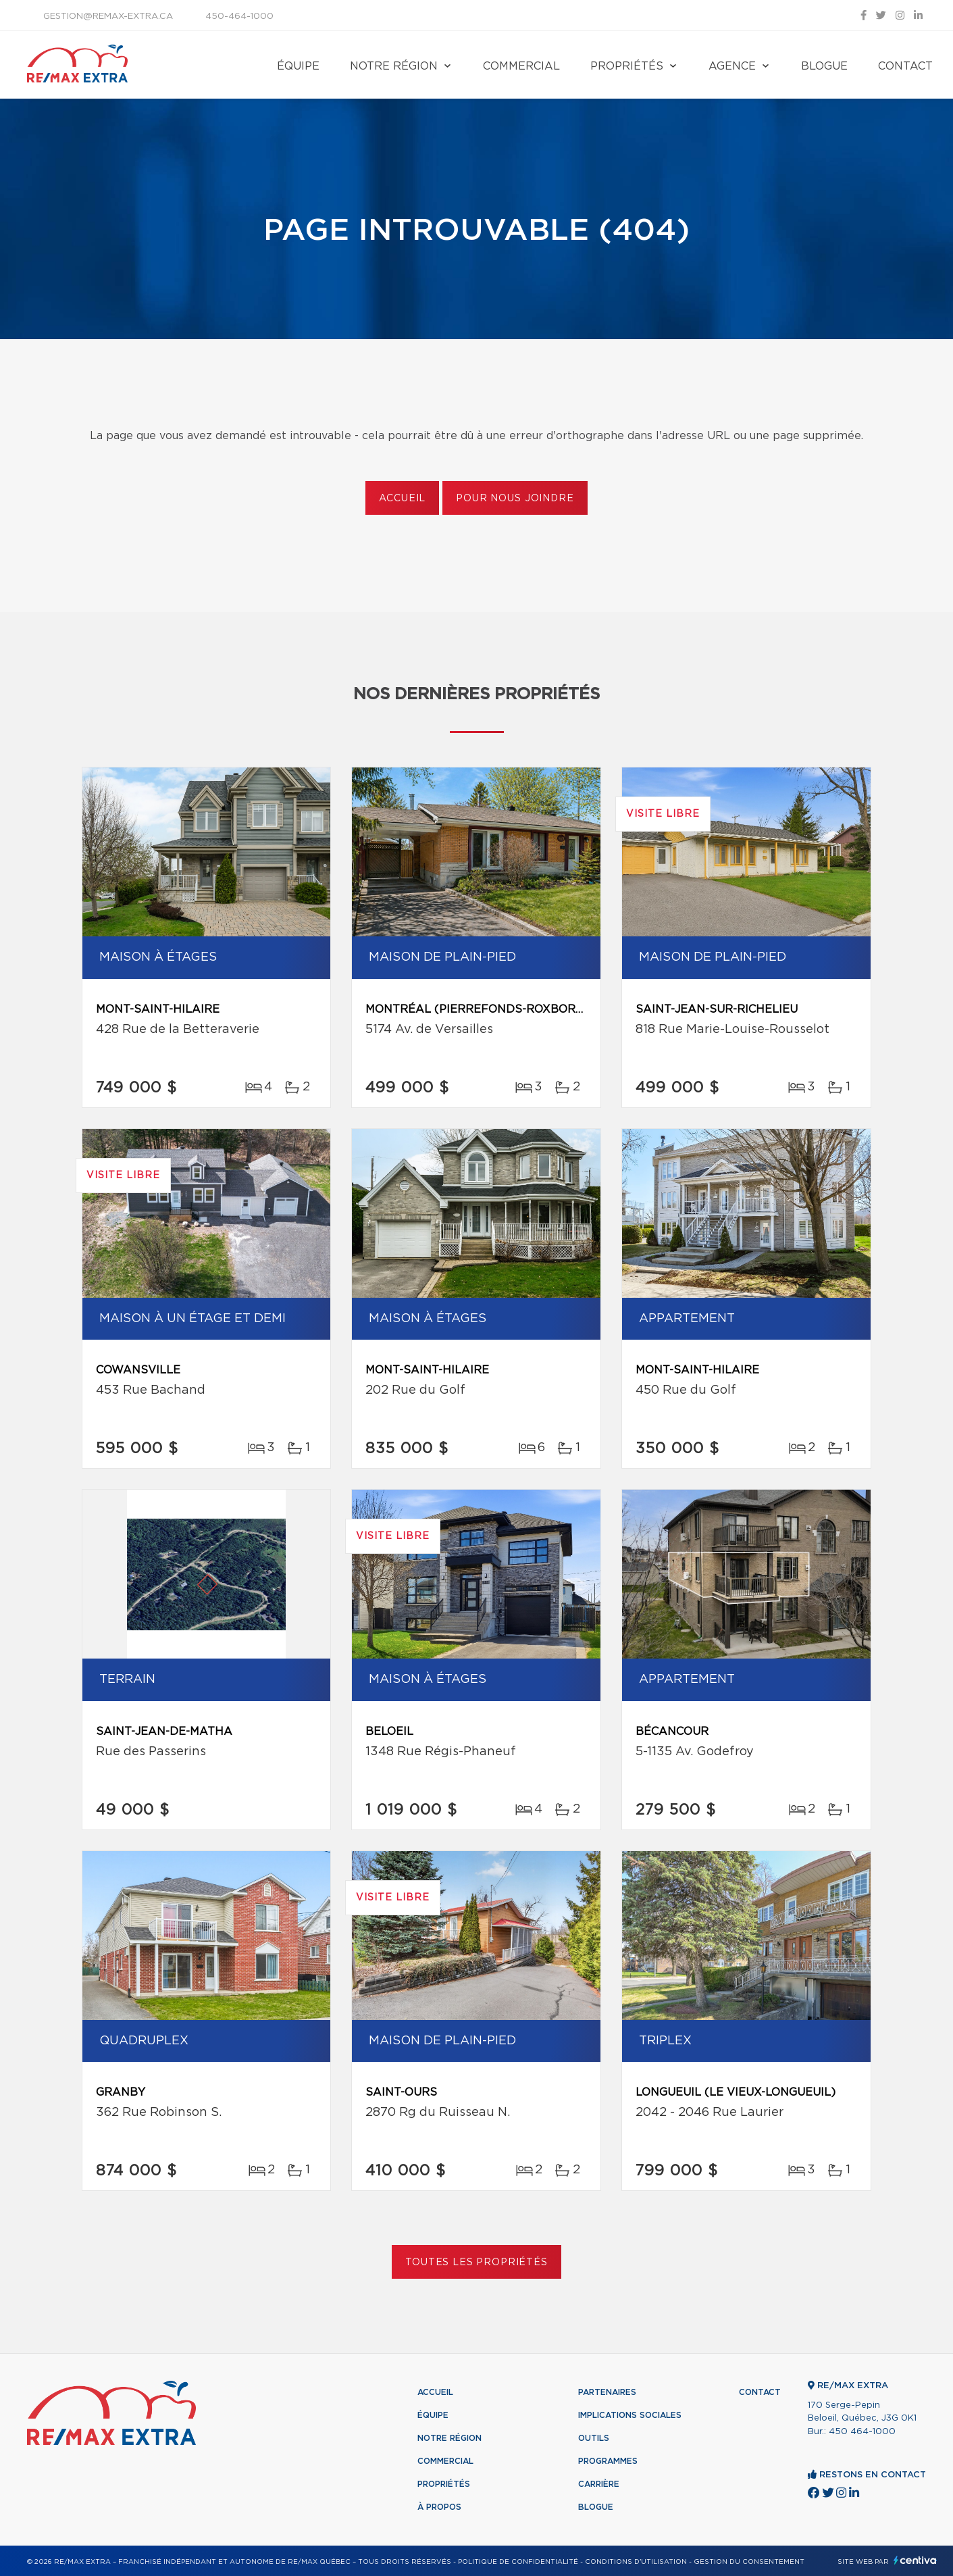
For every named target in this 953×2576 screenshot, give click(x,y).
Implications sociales (629, 2415)
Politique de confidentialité (518, 2561)
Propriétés (626, 66)
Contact (905, 66)
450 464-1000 (862, 2431)
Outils (593, 2438)
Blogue (824, 66)
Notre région (394, 66)
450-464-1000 (239, 16)
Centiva (915, 2560)
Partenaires (607, 2392)
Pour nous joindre (514, 498)
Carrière (598, 2484)
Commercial (521, 66)
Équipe (298, 66)
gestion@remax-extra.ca (108, 16)
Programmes (608, 2461)
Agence (732, 66)
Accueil (402, 498)
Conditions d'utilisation (636, 2561)
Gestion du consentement (749, 2561)
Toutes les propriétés (476, 2262)
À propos (439, 2507)
